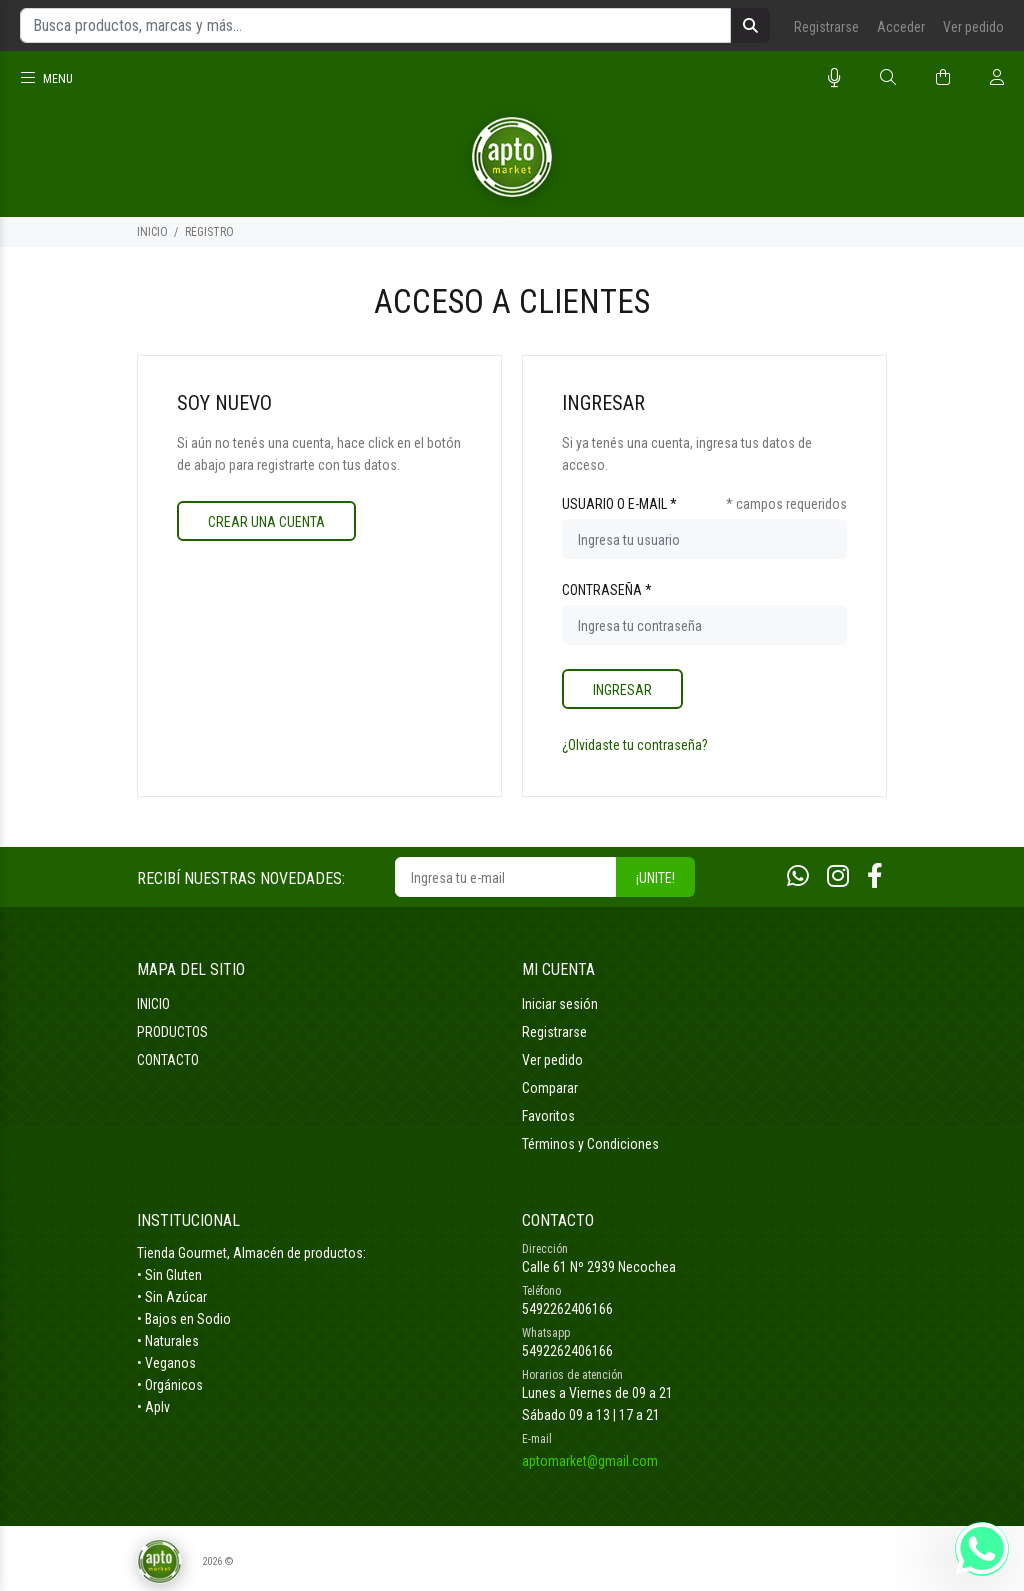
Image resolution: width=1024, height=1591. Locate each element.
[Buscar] (888, 78)
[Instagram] (838, 876)
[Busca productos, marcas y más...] (375, 25)
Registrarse (826, 27)
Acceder (901, 27)
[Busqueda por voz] (834, 78)
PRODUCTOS (172, 1032)
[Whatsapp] (798, 876)
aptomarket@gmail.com (590, 1461)
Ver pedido (973, 27)
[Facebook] (875, 876)
